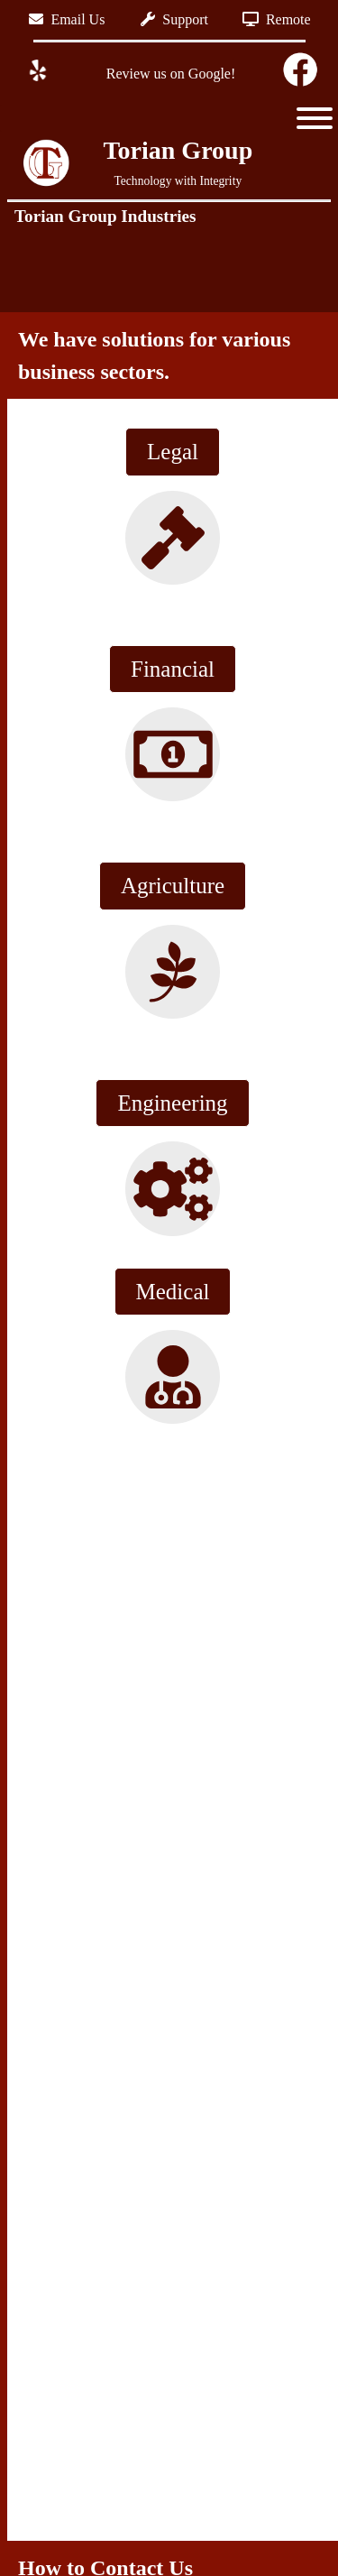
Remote (276, 19)
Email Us (67, 19)
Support (174, 19)
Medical (173, 1291)
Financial (173, 669)
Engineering (172, 1103)
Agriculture (172, 885)
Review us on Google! (169, 73)
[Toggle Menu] (315, 118)
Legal (172, 451)
